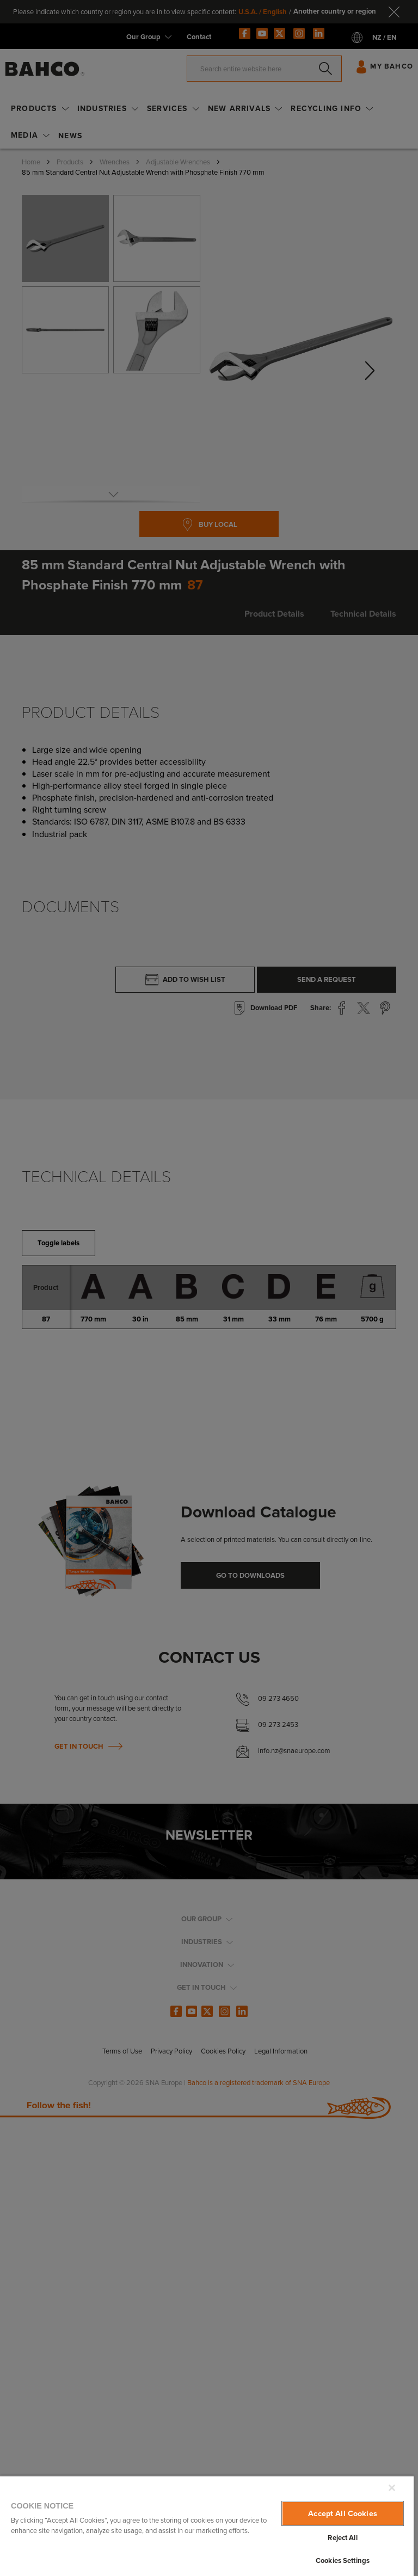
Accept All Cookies (342, 2513)
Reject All (342, 2537)
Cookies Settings (343, 2560)
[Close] (392, 2488)
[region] (207, 2525)
